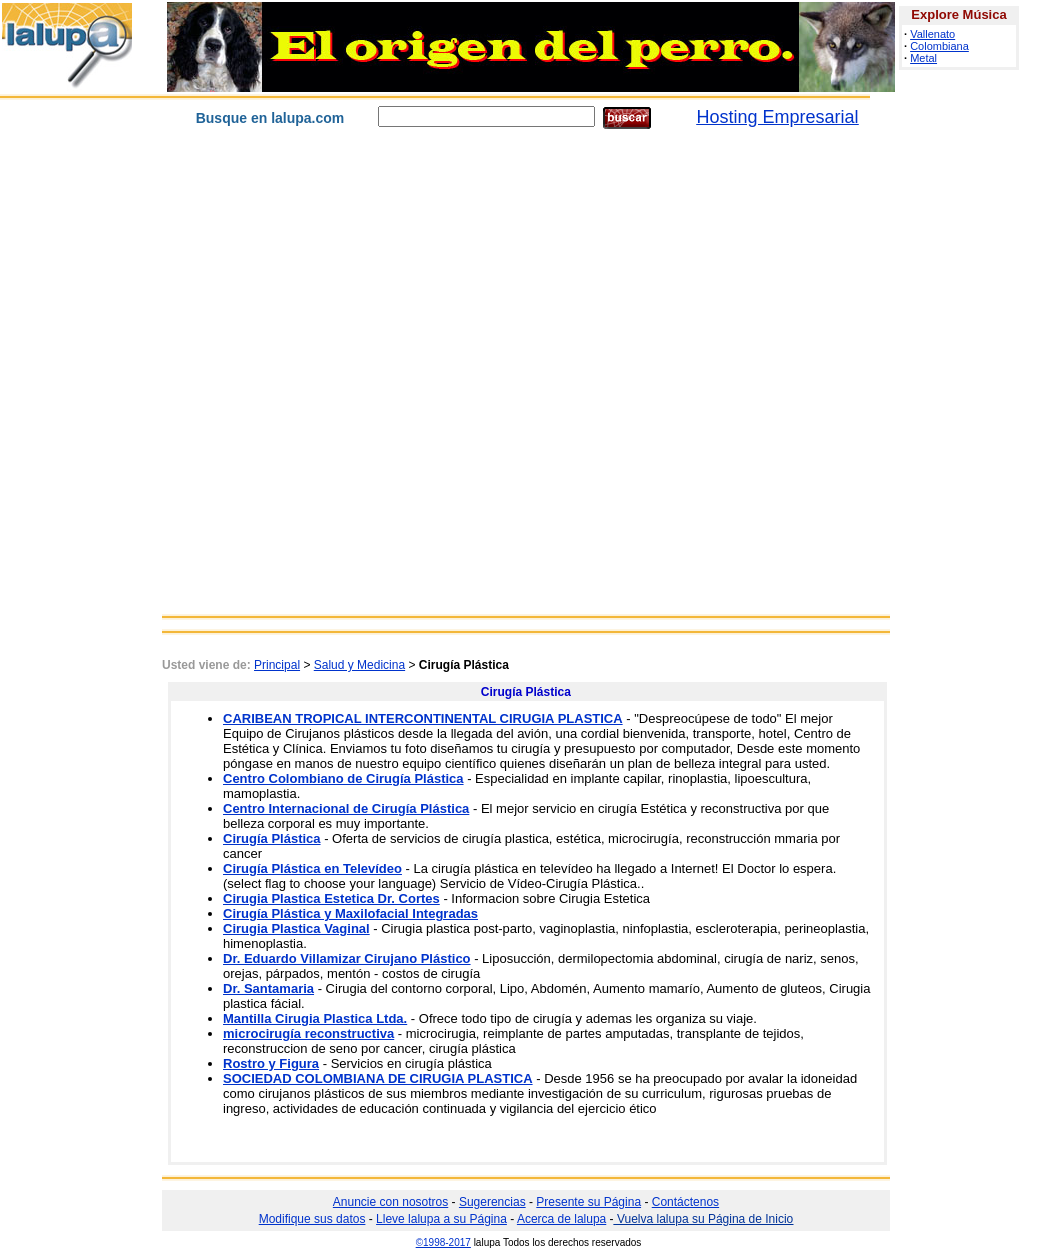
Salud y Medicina (359, 665)
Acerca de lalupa (561, 1219)
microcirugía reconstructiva (308, 1033)
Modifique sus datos (312, 1219)
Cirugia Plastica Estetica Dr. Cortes (331, 898)
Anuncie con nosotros (390, 1202)
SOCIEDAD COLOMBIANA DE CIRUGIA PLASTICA (378, 1078)
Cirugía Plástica (272, 838)
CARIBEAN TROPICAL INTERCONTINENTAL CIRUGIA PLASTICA (423, 718)
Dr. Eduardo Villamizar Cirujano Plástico (347, 958)
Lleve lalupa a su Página (441, 1219)
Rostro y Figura (271, 1063)
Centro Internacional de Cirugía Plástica (346, 808)
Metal (923, 58)
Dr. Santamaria (268, 988)
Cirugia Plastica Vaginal (296, 928)
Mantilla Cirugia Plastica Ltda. (315, 1018)
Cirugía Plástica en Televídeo (312, 868)
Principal (277, 665)
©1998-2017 (443, 1242)
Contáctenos (685, 1202)
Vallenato (932, 34)
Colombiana (939, 46)
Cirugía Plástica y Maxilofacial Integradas (350, 913)
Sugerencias (492, 1202)
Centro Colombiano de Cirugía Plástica (343, 778)
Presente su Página (588, 1202)
